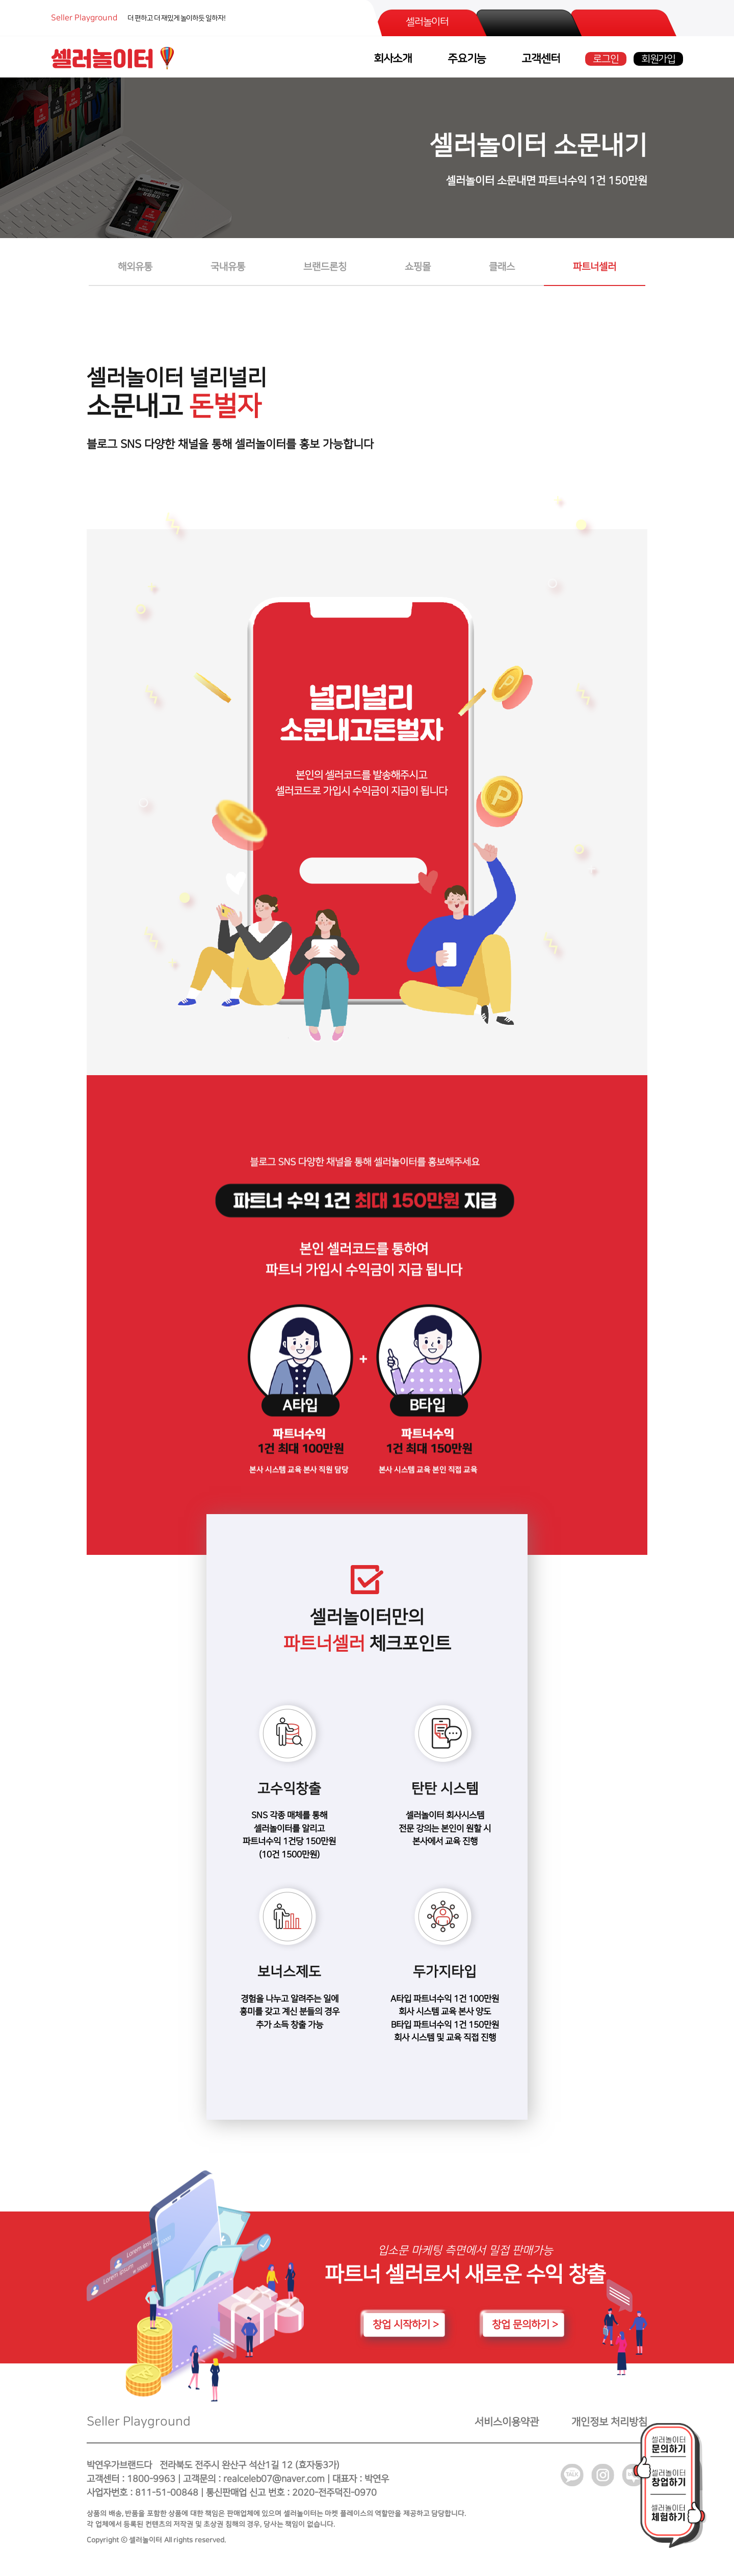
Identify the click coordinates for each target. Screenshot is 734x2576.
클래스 (502, 267)
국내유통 (228, 267)
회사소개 (393, 59)
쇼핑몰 (418, 267)
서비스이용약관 (507, 2426)
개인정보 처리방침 (609, 2426)
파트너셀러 (594, 267)
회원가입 (658, 59)
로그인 (605, 59)
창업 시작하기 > (406, 2329)
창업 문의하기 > (525, 2329)
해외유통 (135, 267)
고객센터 (540, 59)
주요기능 (467, 59)
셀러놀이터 (427, 22)
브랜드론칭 (325, 267)
